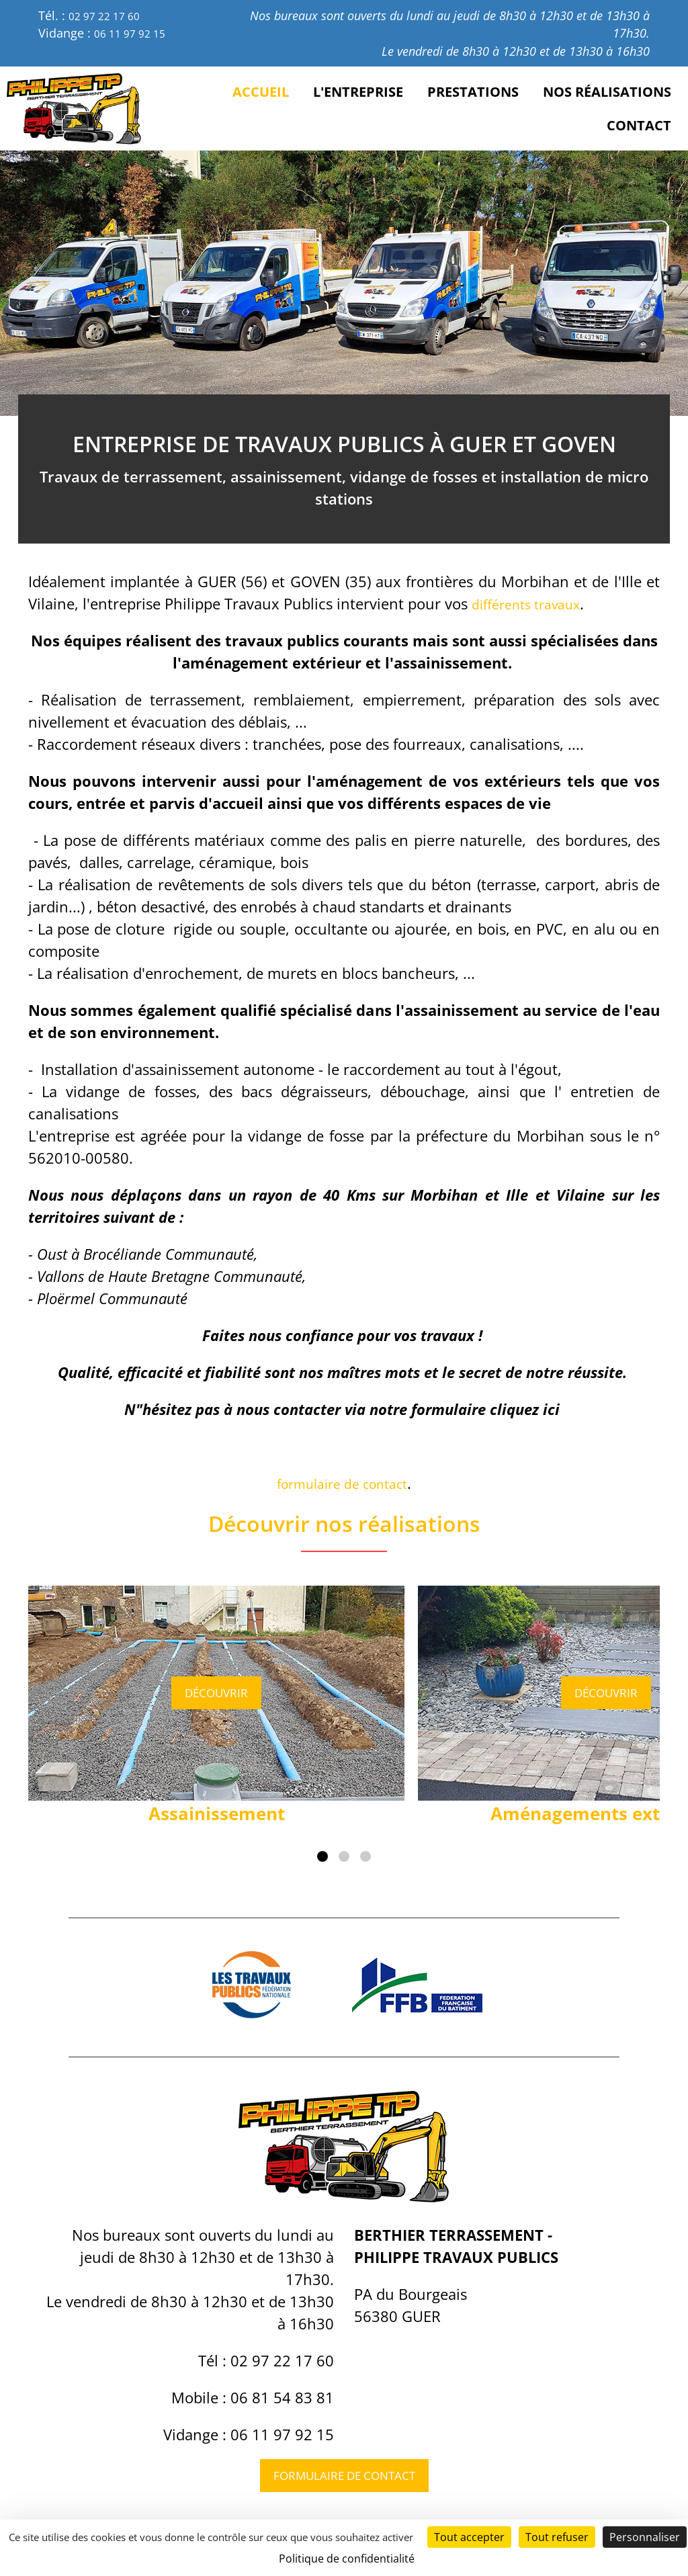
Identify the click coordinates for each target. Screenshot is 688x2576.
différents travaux (533, 603)
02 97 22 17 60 (109, 15)
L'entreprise (358, 92)
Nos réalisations (607, 92)
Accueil (260, 92)
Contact (639, 125)
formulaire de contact (342, 1483)
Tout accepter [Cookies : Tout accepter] (469, 2537)
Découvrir (216, 1692)
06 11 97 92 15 (134, 33)
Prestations (473, 92)
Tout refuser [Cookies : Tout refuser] (557, 2537)
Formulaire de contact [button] (344, 2478)
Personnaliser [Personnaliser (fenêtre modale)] (644, 2537)
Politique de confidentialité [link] (347, 2558)
